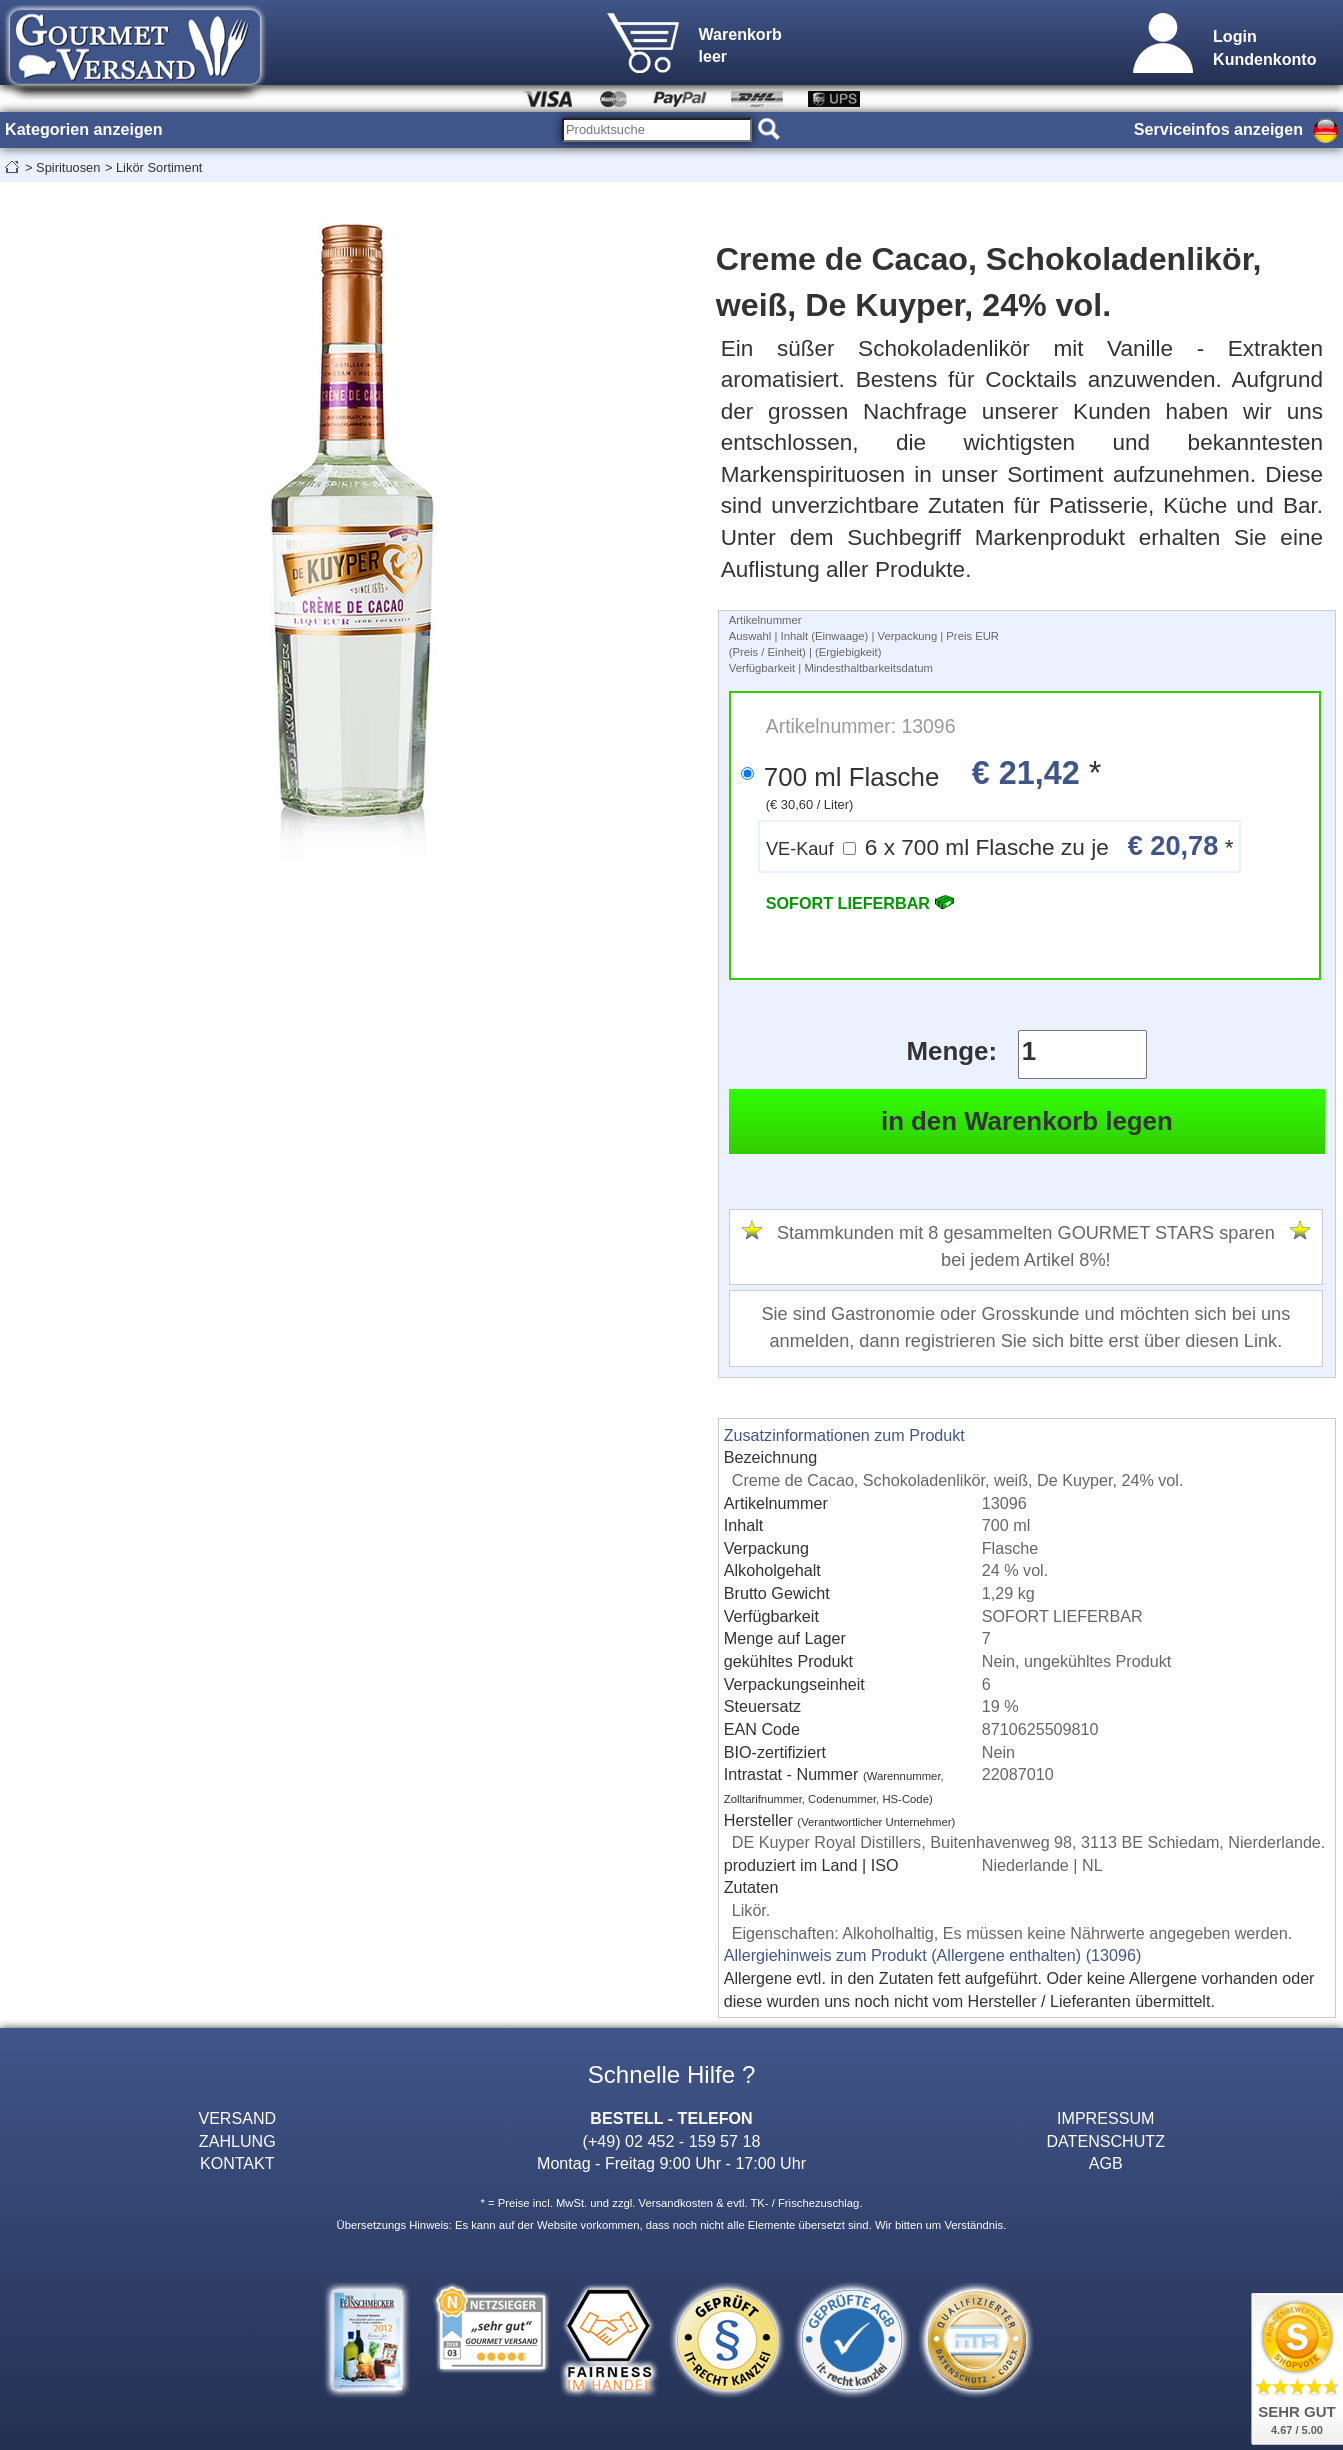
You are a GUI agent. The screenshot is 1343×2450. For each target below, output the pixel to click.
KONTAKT (237, 2163)
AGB (1106, 2163)
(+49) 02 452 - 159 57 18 (672, 2141)
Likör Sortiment (159, 167)
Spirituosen (68, 167)
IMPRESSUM (1105, 2118)
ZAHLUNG (237, 2141)
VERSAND (237, 2118)
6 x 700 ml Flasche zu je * (999, 845)
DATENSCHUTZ (1105, 2141)
